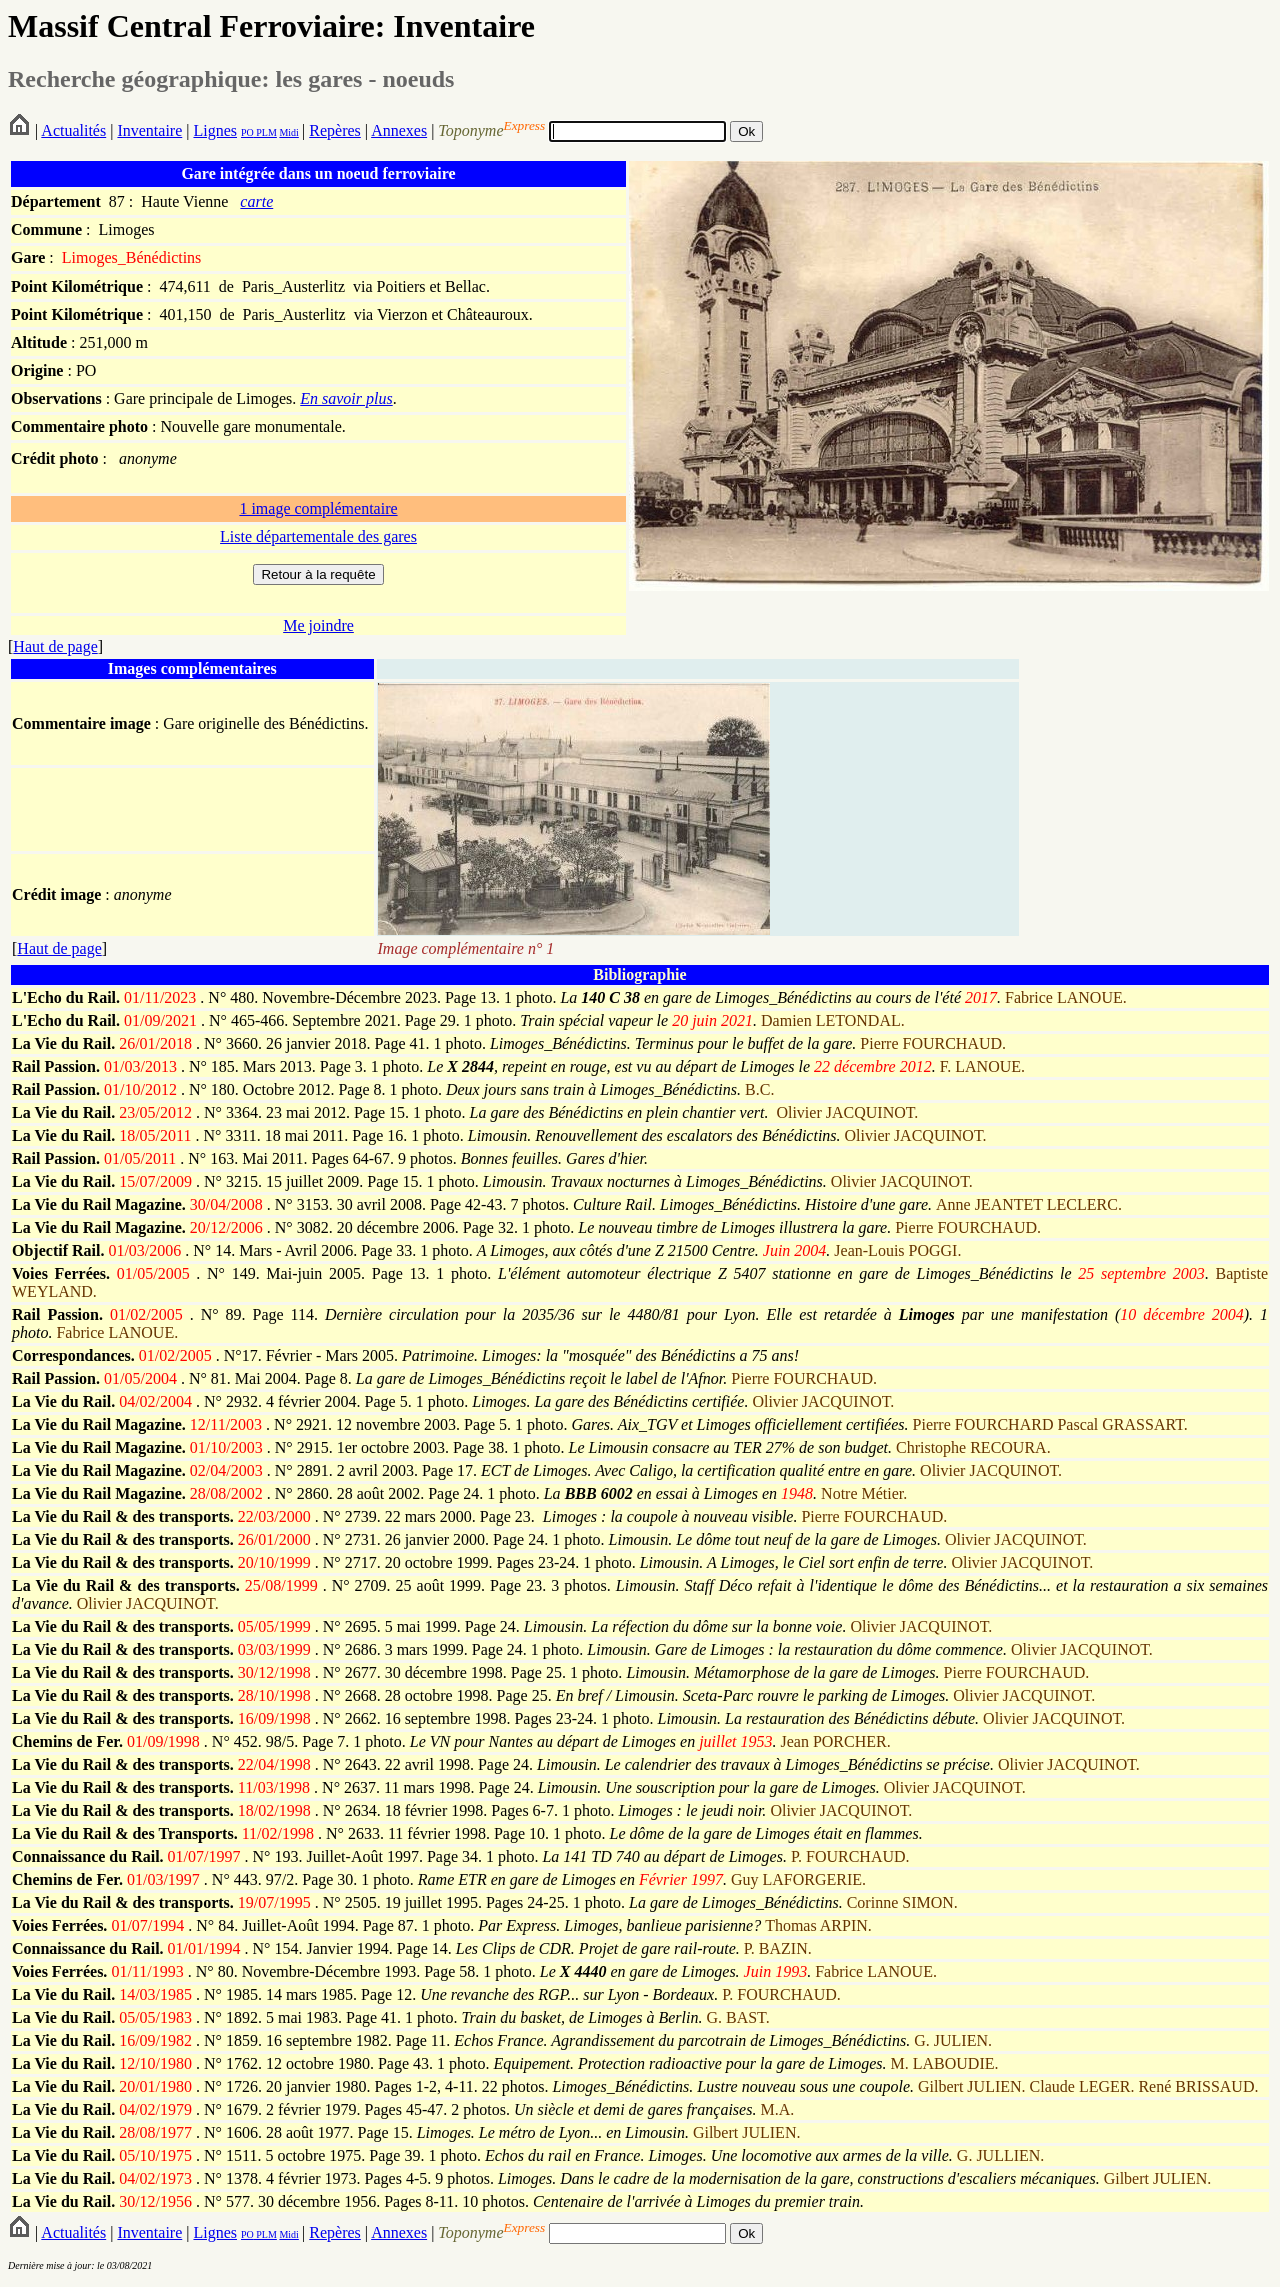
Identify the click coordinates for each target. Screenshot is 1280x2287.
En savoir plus (346, 398)
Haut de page (55, 646)
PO (247, 132)
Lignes (215, 130)
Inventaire (149, 130)
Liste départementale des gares (318, 536)
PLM (265, 132)
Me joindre (318, 625)
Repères (335, 130)
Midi (288, 132)
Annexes (399, 130)
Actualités (73, 130)
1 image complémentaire (318, 508)
